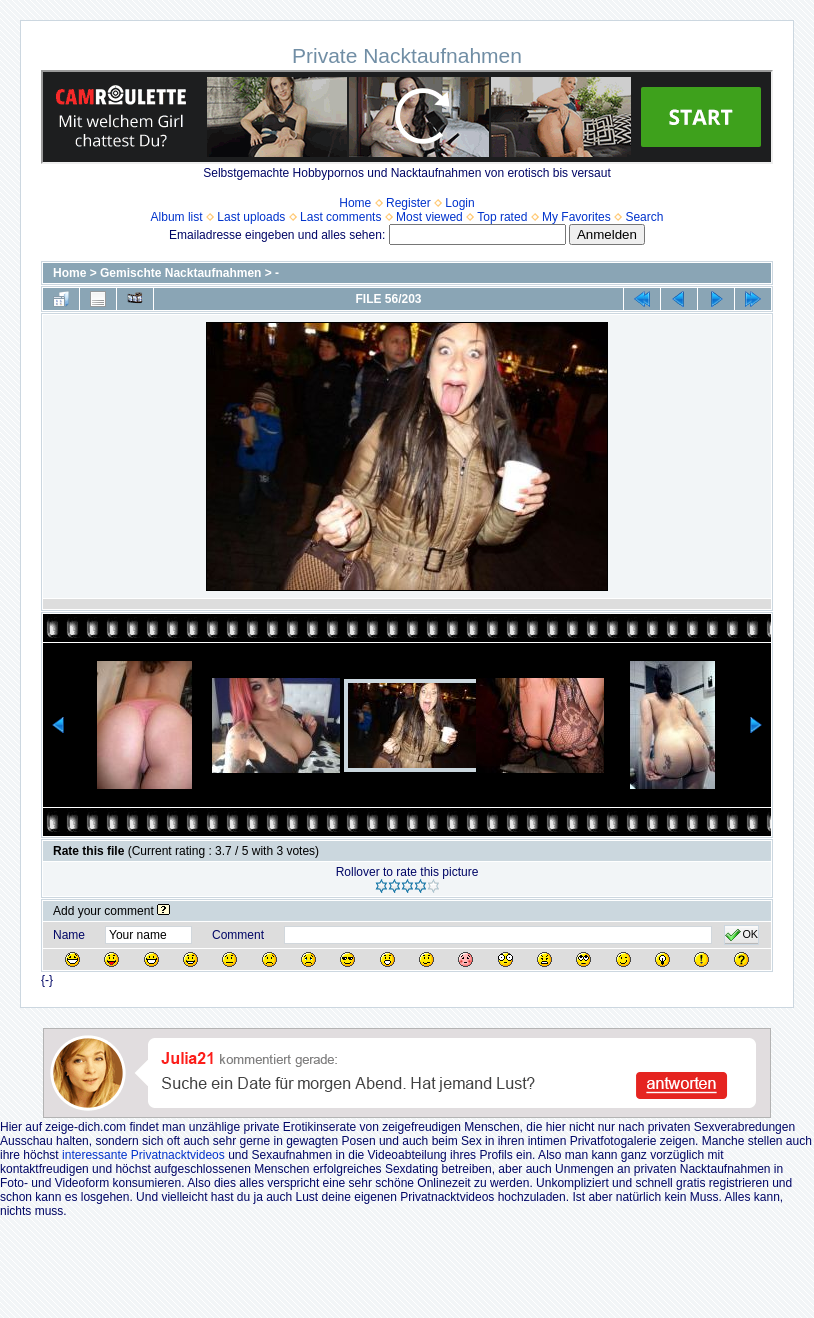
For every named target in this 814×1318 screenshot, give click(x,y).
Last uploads (251, 217)
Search (644, 217)
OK (741, 935)
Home (355, 203)
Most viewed (429, 217)
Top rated (502, 217)
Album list (177, 217)
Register (408, 203)
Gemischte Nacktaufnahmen (180, 273)
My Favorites (576, 217)
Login (459, 203)
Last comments (340, 217)
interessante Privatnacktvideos (143, 1155)
